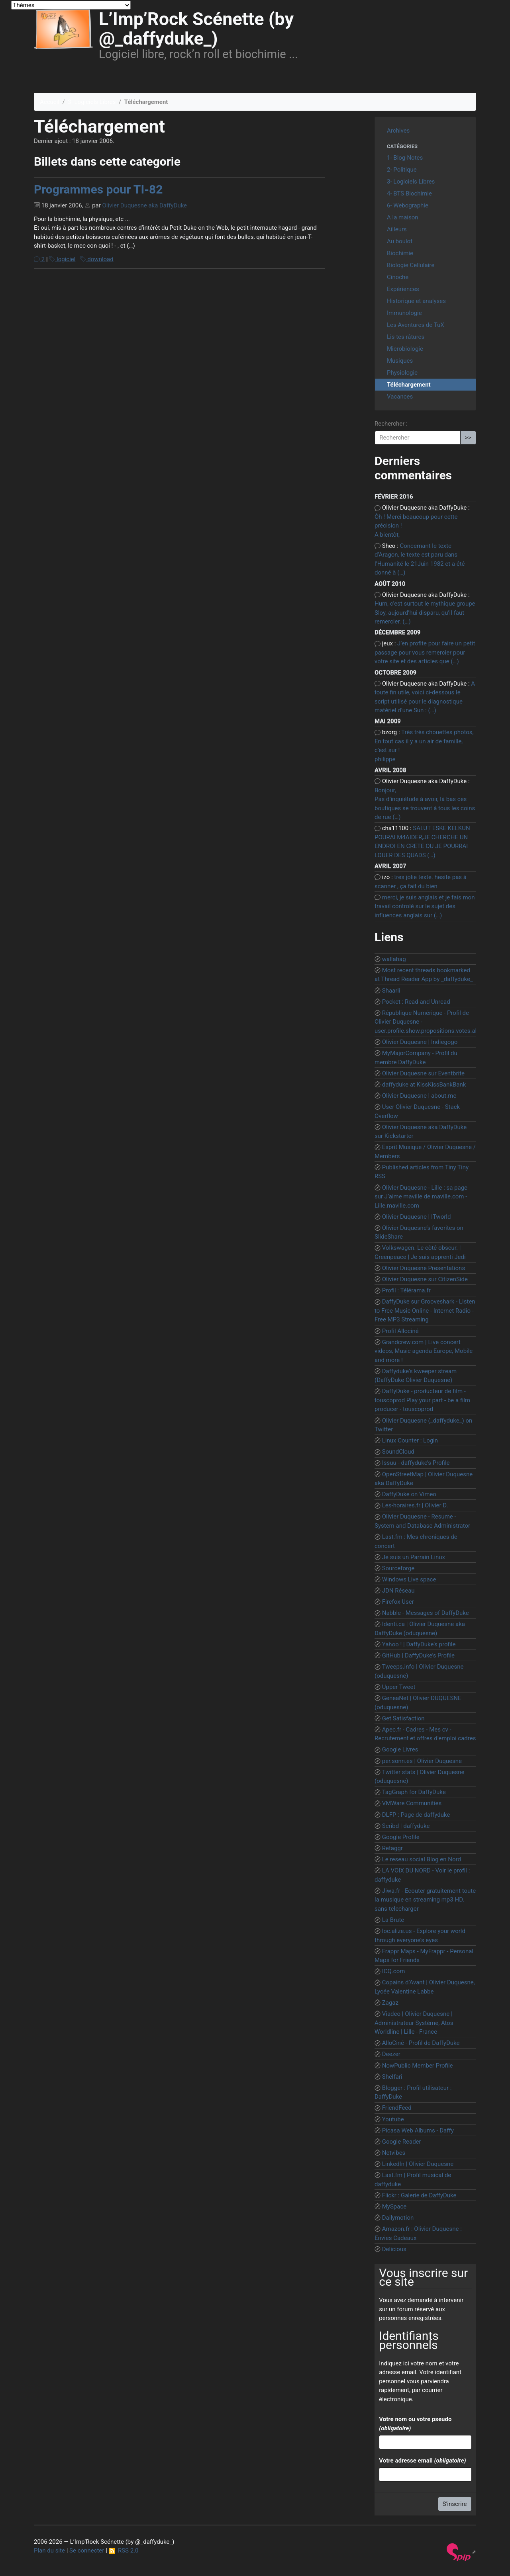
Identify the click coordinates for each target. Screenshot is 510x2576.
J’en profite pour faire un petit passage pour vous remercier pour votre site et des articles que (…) (425, 652)
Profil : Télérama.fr (406, 1290)
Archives (398, 130)
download (97, 259)
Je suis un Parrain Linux (413, 1557)
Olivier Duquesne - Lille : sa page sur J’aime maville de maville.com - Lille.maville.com (421, 1196)
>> (468, 437)
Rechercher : (391, 423)
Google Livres (400, 1749)
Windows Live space (409, 1579)
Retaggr (392, 1848)
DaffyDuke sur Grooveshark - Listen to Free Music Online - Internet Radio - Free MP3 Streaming (425, 1310)
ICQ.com (393, 1971)
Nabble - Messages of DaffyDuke (425, 1612)
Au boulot (399, 241)
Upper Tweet (399, 1687)
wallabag (394, 959)
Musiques (400, 360)
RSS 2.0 (124, 2550)
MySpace (394, 2206)
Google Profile (401, 1837)
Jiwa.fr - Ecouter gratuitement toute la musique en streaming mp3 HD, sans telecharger (425, 1899)
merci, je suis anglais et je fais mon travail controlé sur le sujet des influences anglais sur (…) (425, 906)
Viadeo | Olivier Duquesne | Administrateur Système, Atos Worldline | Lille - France (414, 2022)
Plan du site (49, 2550)
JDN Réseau (398, 1590)
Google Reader (401, 2141)
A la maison (402, 217)
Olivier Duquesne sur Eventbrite (423, 1073)
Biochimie (400, 253)
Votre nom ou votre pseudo (415, 2424)
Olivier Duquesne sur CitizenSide (425, 1279)
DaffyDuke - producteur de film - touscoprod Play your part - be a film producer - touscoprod (422, 1400)
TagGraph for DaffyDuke (414, 1792)
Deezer (391, 2054)
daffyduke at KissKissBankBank (424, 1084)
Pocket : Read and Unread (416, 1001)
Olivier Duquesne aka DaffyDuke (144, 205)
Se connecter (86, 2550)
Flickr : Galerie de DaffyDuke (419, 2195)
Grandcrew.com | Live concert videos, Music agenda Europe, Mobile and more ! (424, 1351)
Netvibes (394, 2152)
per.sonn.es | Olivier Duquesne (422, 1761)
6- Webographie (407, 205)
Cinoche (397, 277)
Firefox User (398, 1601)
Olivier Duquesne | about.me (419, 1095)
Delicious (394, 2249)
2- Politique (402, 169)
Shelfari (392, 2076)
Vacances (400, 396)
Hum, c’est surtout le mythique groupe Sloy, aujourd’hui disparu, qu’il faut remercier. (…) (425, 612)
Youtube (393, 2119)
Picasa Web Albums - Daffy (418, 2130)
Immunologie (404, 313)
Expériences (403, 289)
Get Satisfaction (403, 1718)
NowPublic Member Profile (417, 2065)
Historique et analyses (416, 301)
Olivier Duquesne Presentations (423, 1268)
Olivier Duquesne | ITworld (416, 1216)
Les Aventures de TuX (415, 324)
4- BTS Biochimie (409, 193)
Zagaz (390, 2002)
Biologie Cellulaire (410, 265)
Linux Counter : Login (410, 1440)
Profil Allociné (400, 1331)
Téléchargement (409, 384)
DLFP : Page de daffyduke (416, 1814)
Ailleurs (397, 229)
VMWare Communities (412, 1803)
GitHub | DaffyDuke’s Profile (418, 1655)
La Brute (393, 1919)
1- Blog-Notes (405, 157)
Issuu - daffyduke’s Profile (416, 1462)
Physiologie (402, 372)
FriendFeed (397, 2107)
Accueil (49, 102)
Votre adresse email (422, 2460)
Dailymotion (398, 2217)
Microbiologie (405, 348)
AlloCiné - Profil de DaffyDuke (421, 2042)
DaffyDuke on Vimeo (409, 1494)
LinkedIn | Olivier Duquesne (417, 2164)
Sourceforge (398, 1568)
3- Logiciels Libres (92, 102)
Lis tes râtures (405, 336)
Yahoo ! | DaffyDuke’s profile (419, 1644)
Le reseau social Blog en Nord (421, 1859)
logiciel (62, 259)
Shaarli (391, 990)
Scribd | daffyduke (406, 1825)
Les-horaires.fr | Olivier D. (415, 1505)
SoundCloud (398, 1451)
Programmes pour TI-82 (98, 189)
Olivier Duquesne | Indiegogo (420, 1042)
